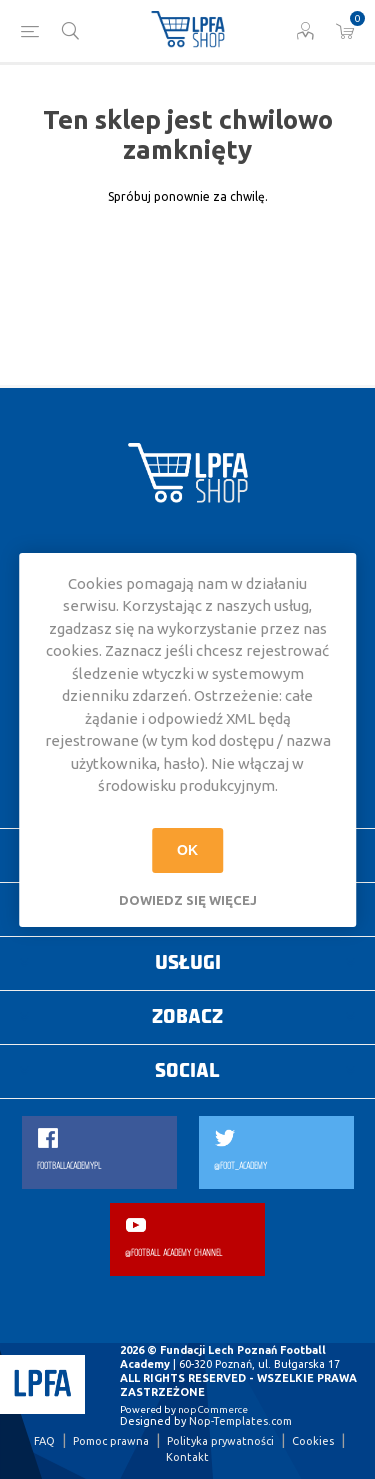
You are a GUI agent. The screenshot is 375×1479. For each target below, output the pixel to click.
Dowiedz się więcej (188, 900)
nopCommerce (213, 1409)
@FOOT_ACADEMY (240, 1166)
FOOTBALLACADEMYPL (69, 1166)
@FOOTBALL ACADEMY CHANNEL (173, 1253)
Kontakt (187, 1457)
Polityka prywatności (220, 1441)
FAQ (44, 1441)
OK (187, 850)
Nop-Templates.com (240, 1421)
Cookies (313, 1441)
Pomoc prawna (111, 1441)
